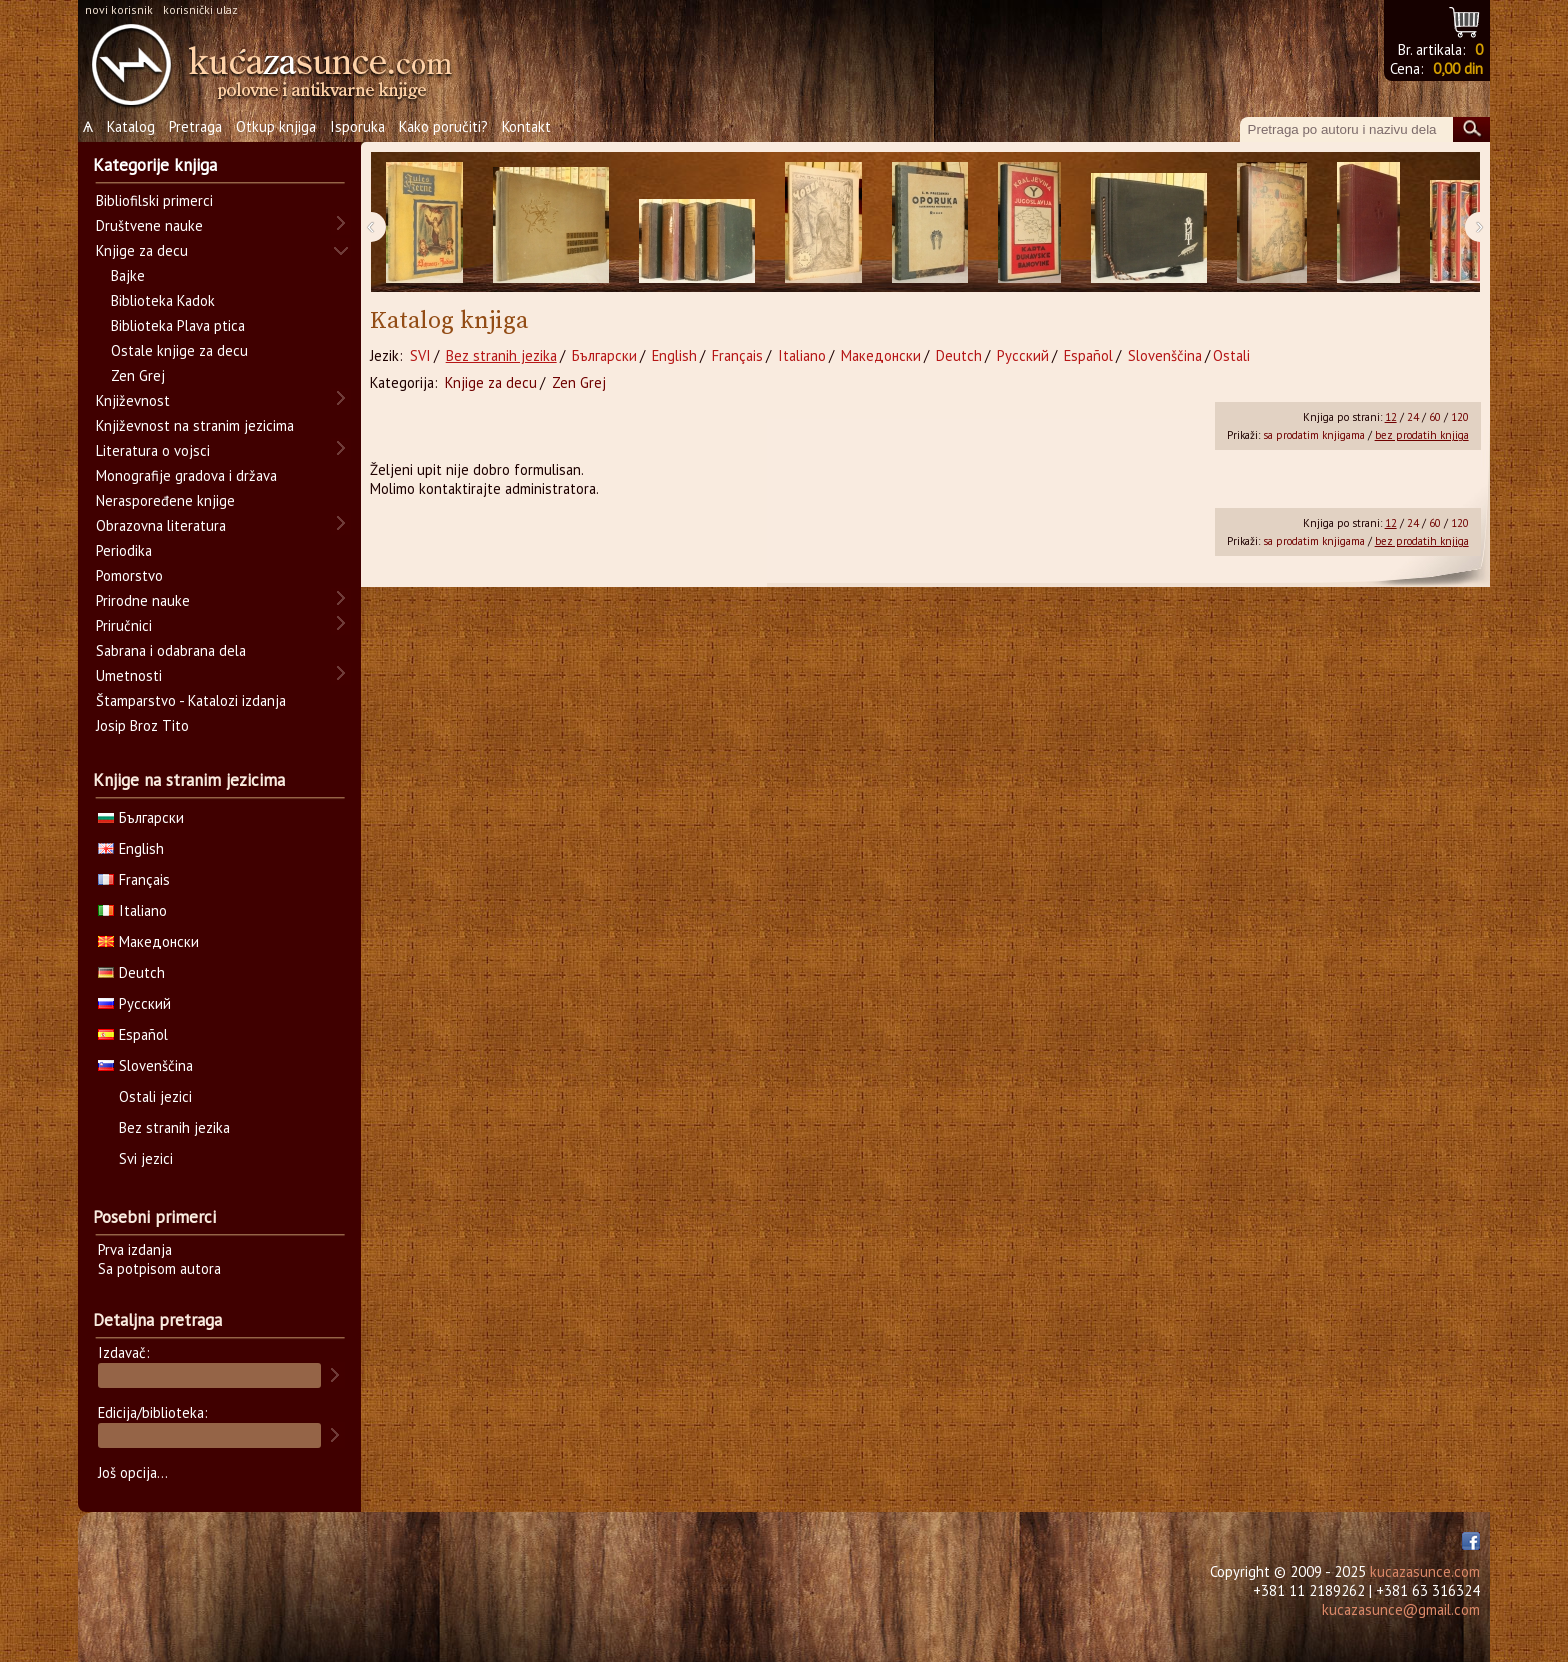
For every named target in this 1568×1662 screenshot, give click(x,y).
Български (604, 355)
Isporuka (357, 126)
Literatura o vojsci (153, 450)
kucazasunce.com (1425, 1571)
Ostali (1231, 355)
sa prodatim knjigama (1314, 435)
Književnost (133, 400)
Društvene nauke (149, 225)
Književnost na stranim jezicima (195, 425)
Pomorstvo (129, 575)
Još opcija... (133, 1472)
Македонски (881, 355)
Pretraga (195, 126)
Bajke (128, 275)
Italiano (802, 355)
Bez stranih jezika (501, 355)
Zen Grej (579, 382)
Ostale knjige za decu (179, 350)
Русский (1023, 355)
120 (1460, 417)
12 (1391, 417)
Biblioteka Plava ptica (178, 325)
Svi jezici (146, 1158)
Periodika (124, 550)
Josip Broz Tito (142, 725)
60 (1435, 417)
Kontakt (526, 126)
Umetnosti (129, 675)
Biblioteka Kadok (163, 300)
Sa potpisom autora (159, 1268)
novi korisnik (119, 9)
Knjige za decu (491, 382)
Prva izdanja (135, 1249)
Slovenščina (1165, 355)
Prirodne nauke (143, 600)
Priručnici (124, 625)
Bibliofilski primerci (154, 200)
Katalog (131, 126)
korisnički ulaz (200, 9)
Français (737, 355)
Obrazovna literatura (161, 525)
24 (1413, 417)
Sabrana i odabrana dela (171, 650)
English (674, 355)
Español (1088, 355)
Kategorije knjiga (155, 165)
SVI (420, 355)
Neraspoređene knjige (165, 500)
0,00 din (1458, 68)
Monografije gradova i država (186, 475)
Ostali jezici (155, 1096)
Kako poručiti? (443, 126)
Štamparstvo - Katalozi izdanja (191, 700)
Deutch (959, 355)
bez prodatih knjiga (1422, 435)
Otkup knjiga (276, 126)
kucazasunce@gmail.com (1401, 1609)
